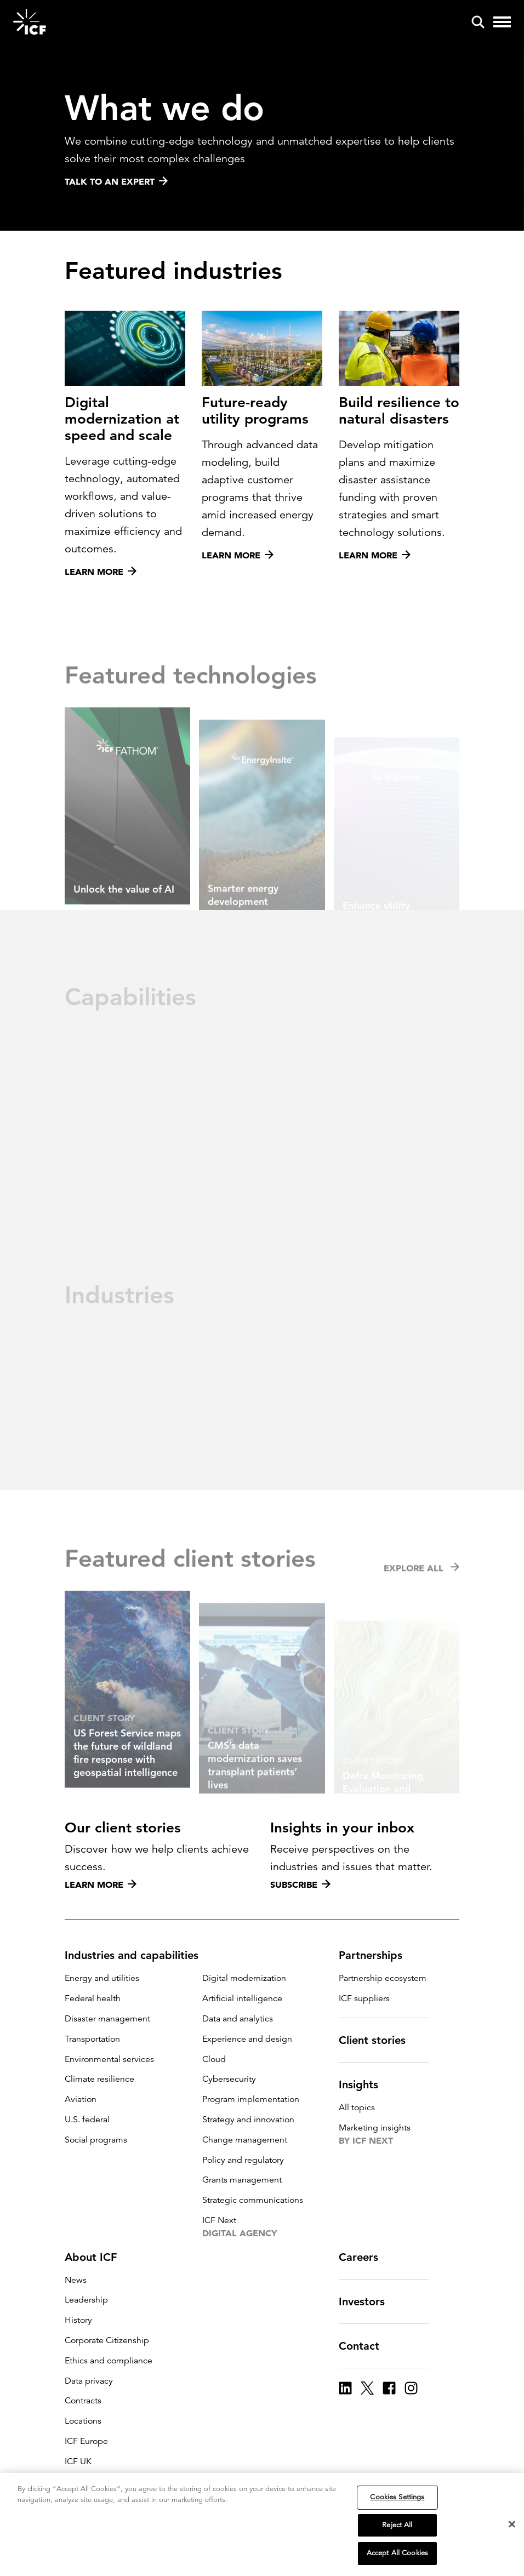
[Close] (512, 2526)
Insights (365, 2084)
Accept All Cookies (397, 2554)
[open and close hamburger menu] (502, 22)
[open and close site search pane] (478, 22)
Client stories (379, 2040)
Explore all (421, 1591)
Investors (368, 2301)
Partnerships (377, 1955)
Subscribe (300, 1884)
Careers (365, 2257)
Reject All (397, 2526)
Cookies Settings (397, 2498)
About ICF (97, 2257)
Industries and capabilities (138, 1955)
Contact (365, 2346)
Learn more (100, 1884)
